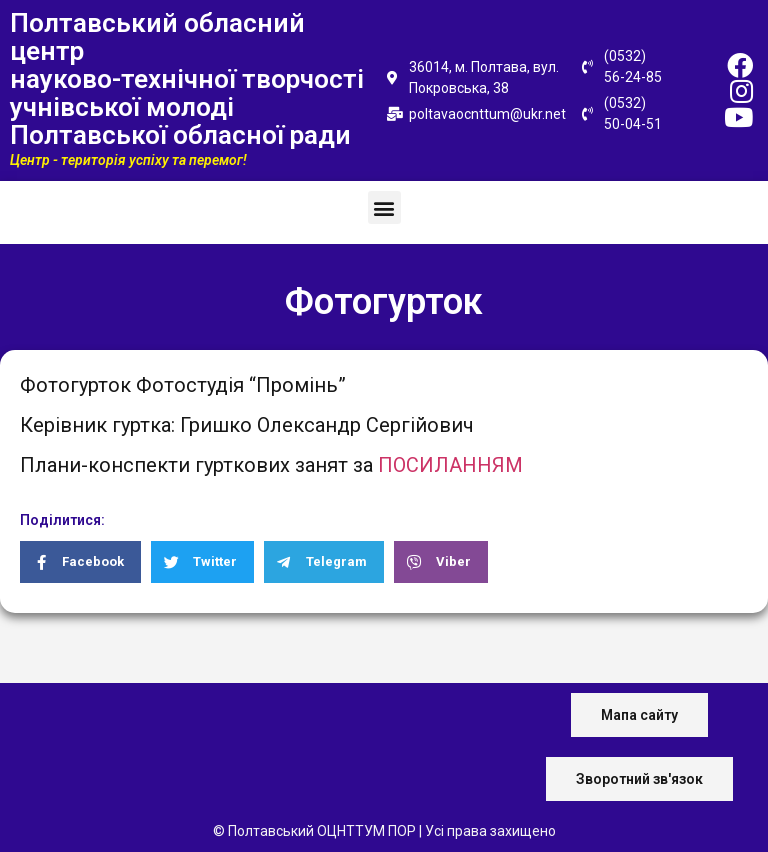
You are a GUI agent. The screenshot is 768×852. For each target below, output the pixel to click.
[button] (384, 207)
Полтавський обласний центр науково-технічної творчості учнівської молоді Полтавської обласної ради (187, 79)
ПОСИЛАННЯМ (450, 465)
